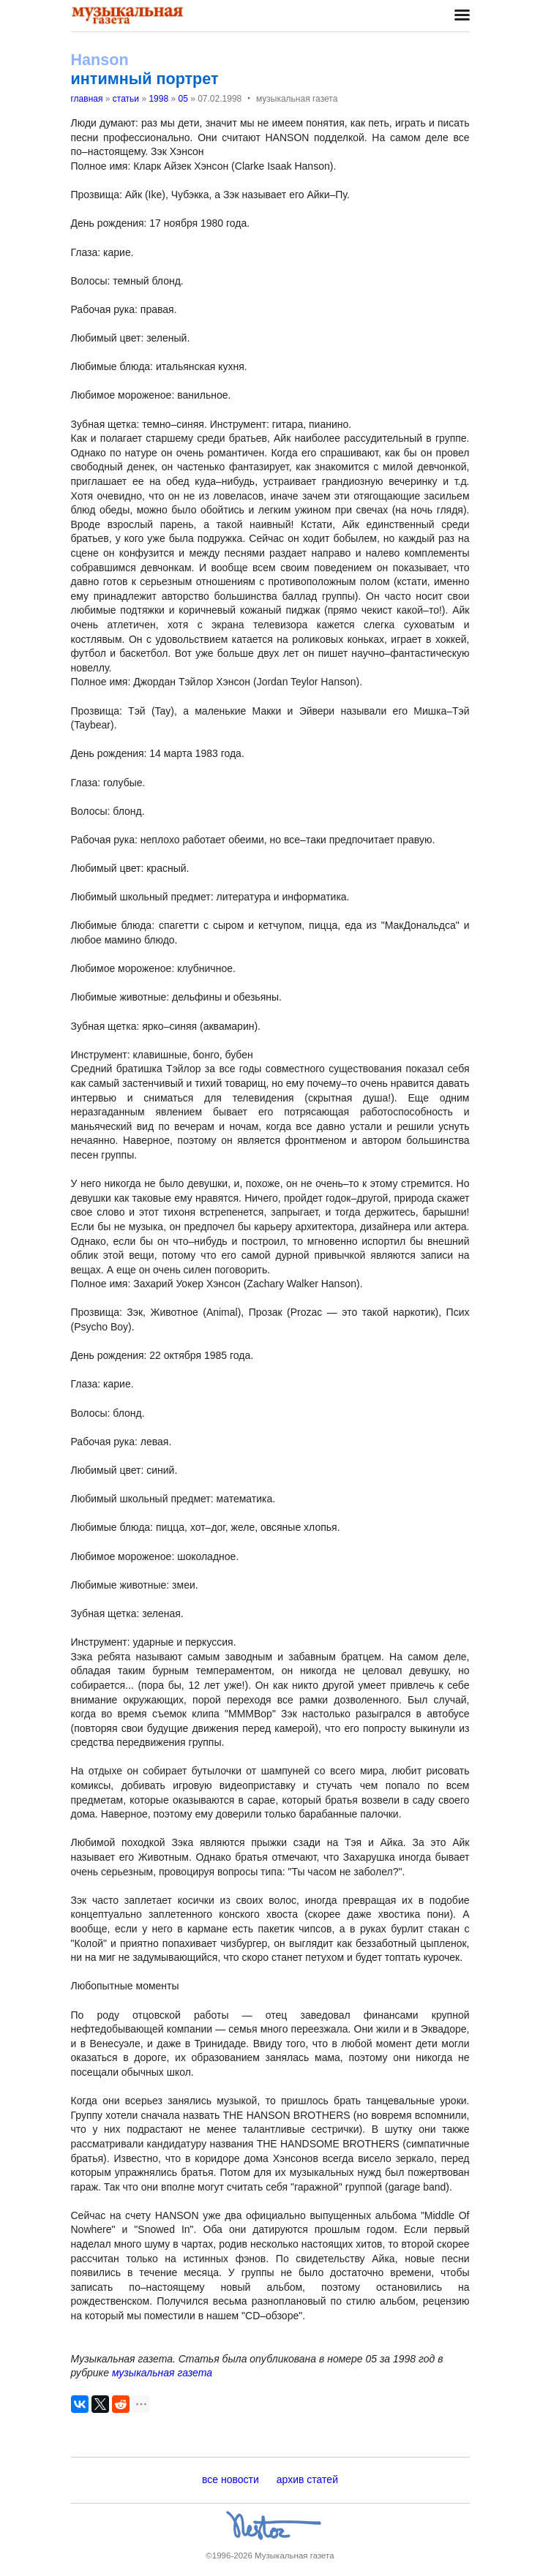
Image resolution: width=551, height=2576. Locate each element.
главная (87, 99)
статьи (126, 99)
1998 (158, 99)
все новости (230, 2479)
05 (182, 99)
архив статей (307, 2479)
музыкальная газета (162, 2373)
